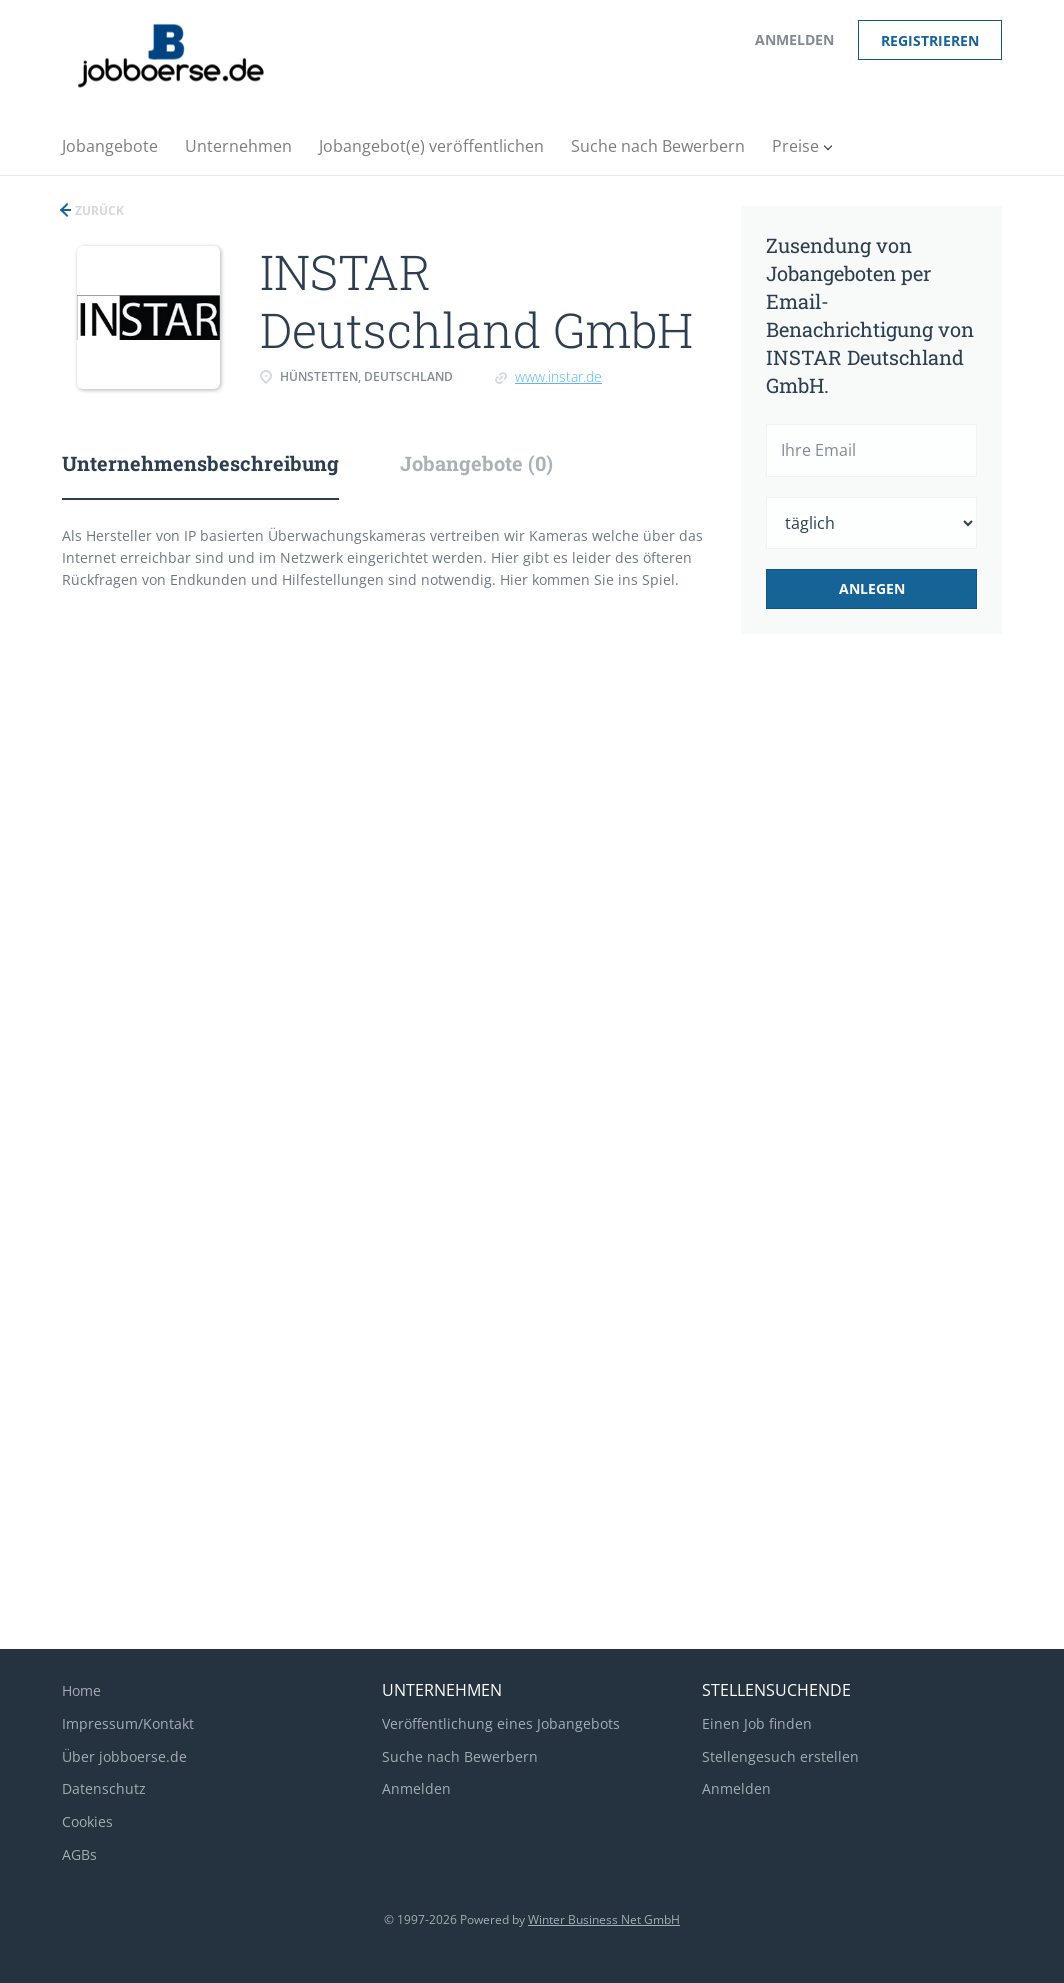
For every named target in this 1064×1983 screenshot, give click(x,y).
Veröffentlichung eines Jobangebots (501, 1723)
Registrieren (930, 40)
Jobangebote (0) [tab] (476, 463)
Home (81, 1690)
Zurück (98, 210)
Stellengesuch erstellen (780, 1756)
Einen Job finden (757, 1723)
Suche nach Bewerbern (460, 1756)
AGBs (79, 1854)
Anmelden (794, 39)
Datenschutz (104, 1788)
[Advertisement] (897, 984)
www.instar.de (558, 376)
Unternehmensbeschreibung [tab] (200, 463)
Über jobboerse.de (124, 1756)
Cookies (87, 1821)
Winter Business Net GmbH (604, 1919)
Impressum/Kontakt (128, 1723)
